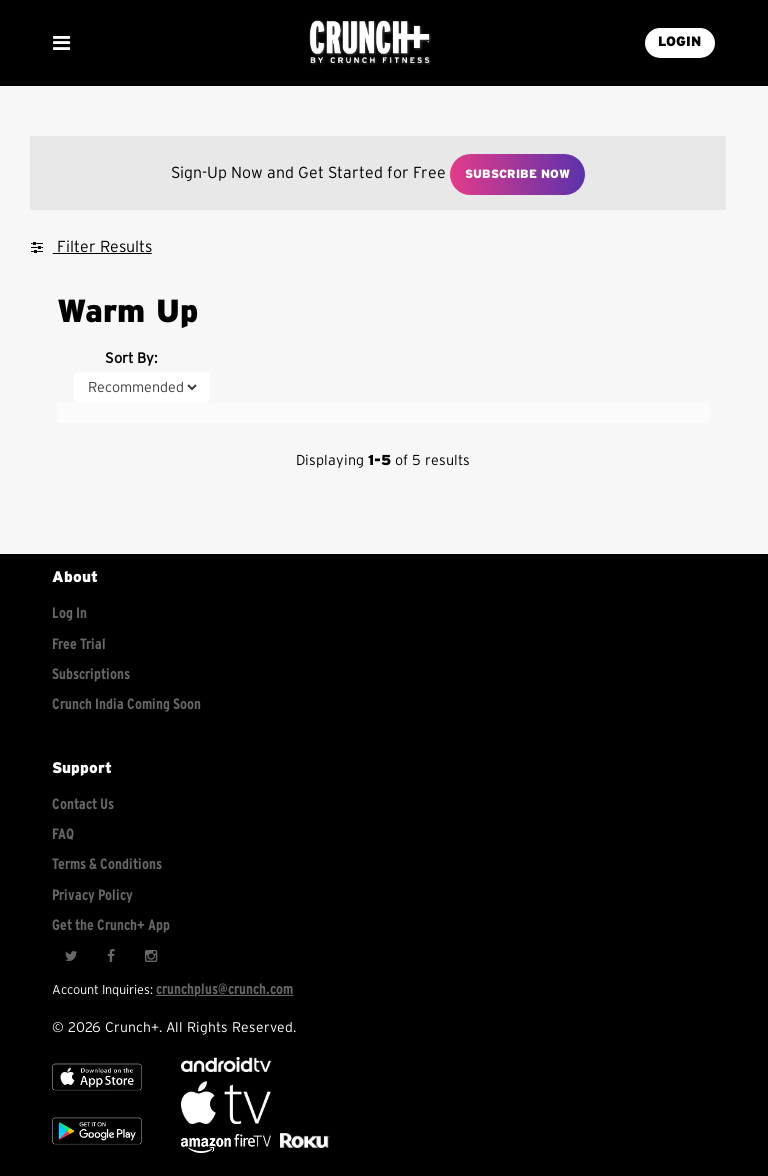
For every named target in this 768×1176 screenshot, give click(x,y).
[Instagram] (151, 957)
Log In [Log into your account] (69, 613)
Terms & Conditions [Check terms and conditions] (107, 864)
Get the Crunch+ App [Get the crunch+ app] (111, 925)
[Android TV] (226, 1067)
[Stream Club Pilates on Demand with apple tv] (302, 1148)
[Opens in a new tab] (227, 1148)
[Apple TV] (97, 1094)
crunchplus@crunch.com (224, 989)
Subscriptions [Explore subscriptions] (91, 674)
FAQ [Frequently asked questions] (63, 834)
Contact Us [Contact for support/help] (83, 804)
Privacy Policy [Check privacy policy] (92, 895)
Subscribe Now (517, 174)
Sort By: (131, 358)
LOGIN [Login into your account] (679, 42)
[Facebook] (111, 957)
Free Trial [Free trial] (79, 644)
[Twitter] (71, 957)
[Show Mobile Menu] (61, 43)
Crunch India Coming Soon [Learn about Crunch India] (126, 704)
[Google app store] (97, 1148)
